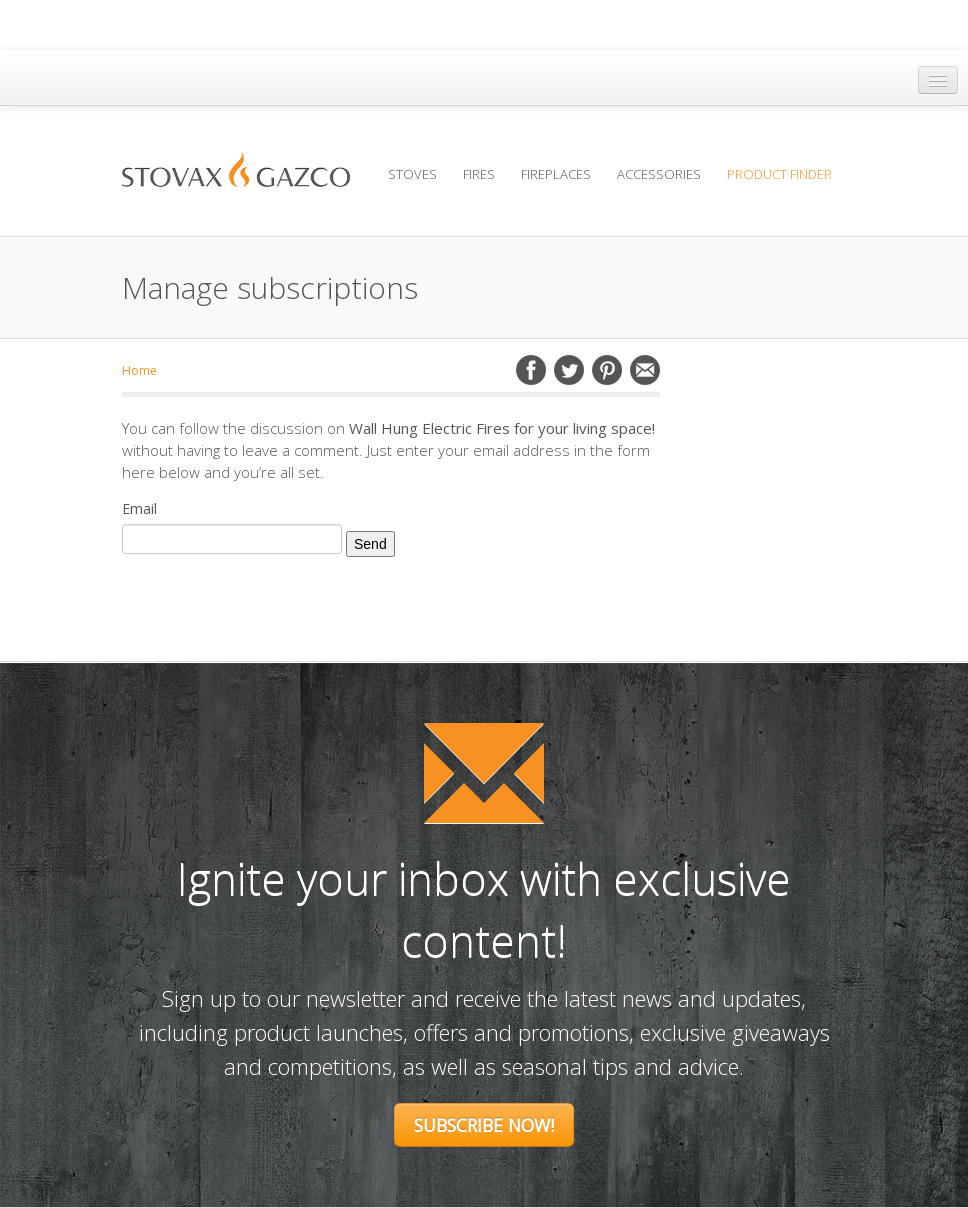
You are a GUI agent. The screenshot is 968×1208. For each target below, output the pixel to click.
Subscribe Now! (484, 1125)
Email (645, 370)
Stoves (412, 174)
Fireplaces (556, 174)
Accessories (659, 174)
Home (139, 370)
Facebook (531, 370)
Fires (479, 174)
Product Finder (779, 174)
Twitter (569, 370)
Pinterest (607, 370)
